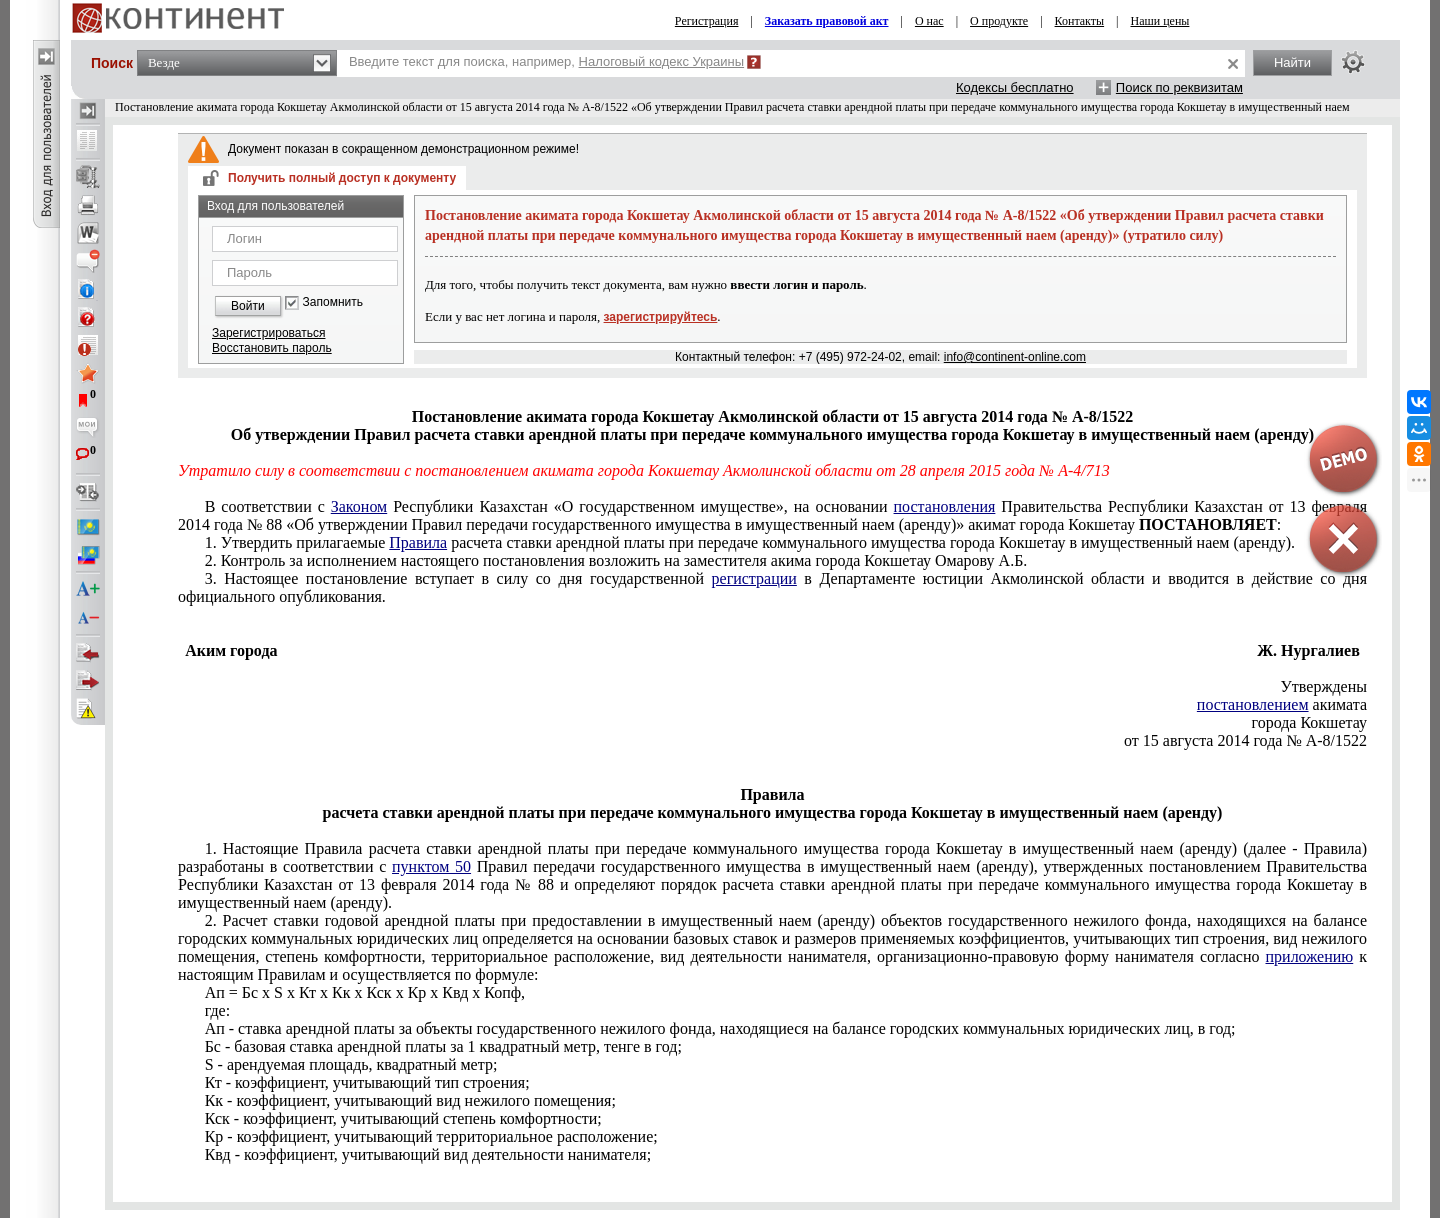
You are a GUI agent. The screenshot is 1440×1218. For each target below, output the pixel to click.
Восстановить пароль (272, 348)
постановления (945, 506)
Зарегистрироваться (268, 333)
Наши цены (1160, 21)
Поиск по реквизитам (1179, 87)
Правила (418, 542)
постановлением (1253, 704)
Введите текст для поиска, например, (546, 61)
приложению (1310, 956)
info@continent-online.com (1015, 357)
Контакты (1080, 21)
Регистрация (707, 21)
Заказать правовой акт (827, 21)
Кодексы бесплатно (1015, 87)
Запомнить (333, 302)
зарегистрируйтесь (661, 317)
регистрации (754, 578)
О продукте (999, 21)
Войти (248, 306)
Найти (1292, 62)
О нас (929, 21)
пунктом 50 (431, 866)
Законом (359, 506)
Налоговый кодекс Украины (662, 61)
